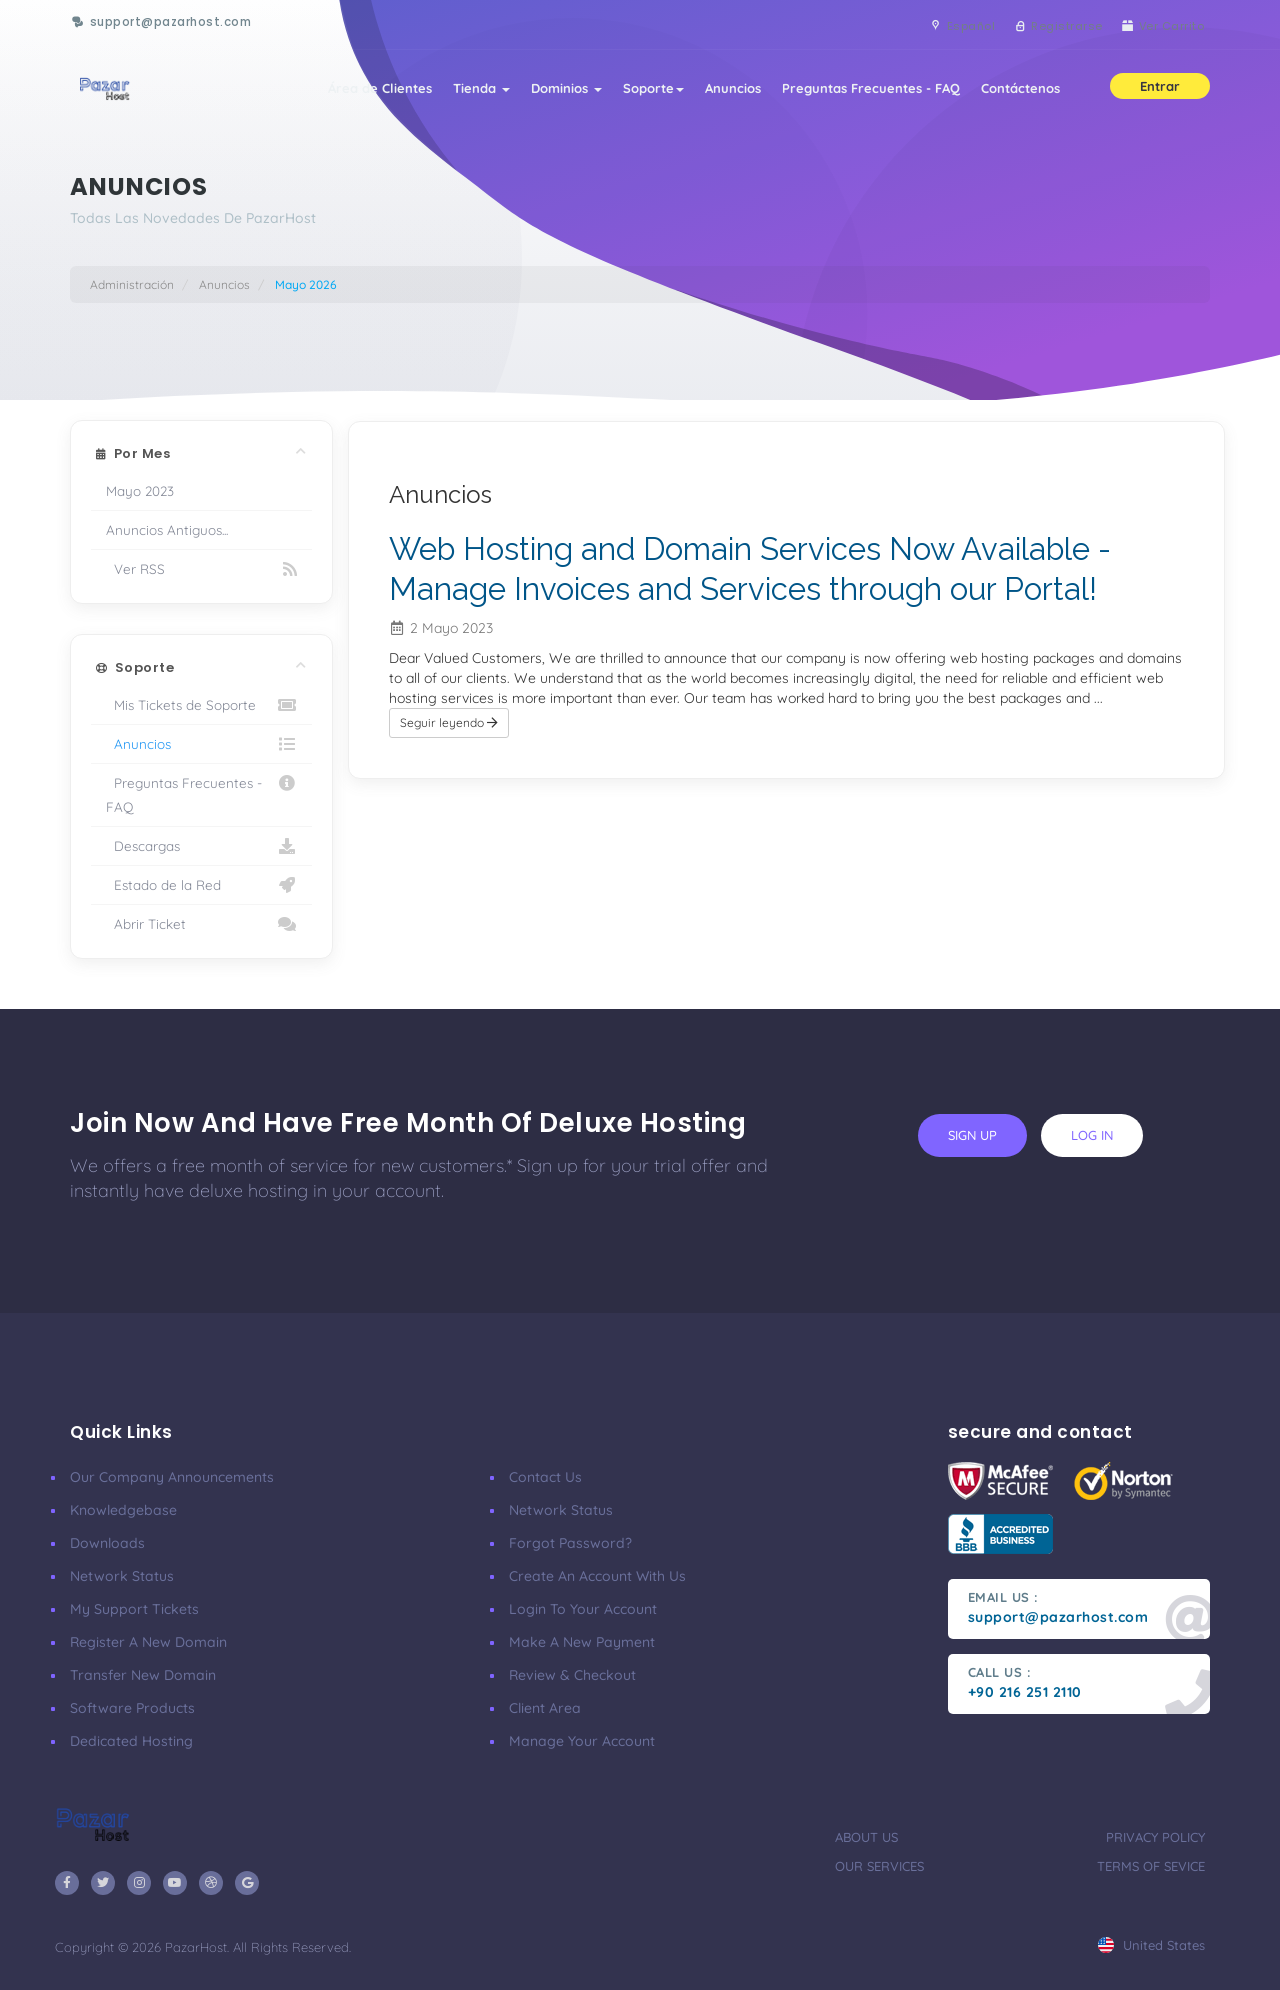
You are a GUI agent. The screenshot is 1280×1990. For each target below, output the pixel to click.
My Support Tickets (134, 1609)
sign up (972, 1135)
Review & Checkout (572, 1675)
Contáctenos (1018, 92)
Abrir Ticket (201, 924)
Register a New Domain (148, 1642)
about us (866, 1837)
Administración (132, 284)
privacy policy (1155, 1837)
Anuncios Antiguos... (167, 529)
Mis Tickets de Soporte (201, 705)
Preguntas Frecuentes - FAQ (866, 92)
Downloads (107, 1543)
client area (545, 1708)
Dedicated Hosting (131, 1741)
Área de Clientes (360, 92)
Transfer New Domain (143, 1675)
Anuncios (725, 92)
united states (1151, 1945)
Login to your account (583, 1609)
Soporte (642, 92)
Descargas (201, 846)
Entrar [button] (1160, 90)
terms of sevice (1151, 1866)
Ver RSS (201, 569)
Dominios (552, 92)
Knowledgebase (123, 1510)
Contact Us (545, 1477)
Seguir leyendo (449, 761)
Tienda (464, 92)
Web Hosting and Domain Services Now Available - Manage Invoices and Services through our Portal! (733, 586)
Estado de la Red (201, 885)
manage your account (582, 1741)
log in (1092, 1135)
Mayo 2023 (140, 490)
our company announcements (172, 1477)
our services (879, 1866)
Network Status (122, 1576)
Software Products (132, 1708)
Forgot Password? (570, 1543)
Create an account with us (597, 1576)
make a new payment (582, 1642)
